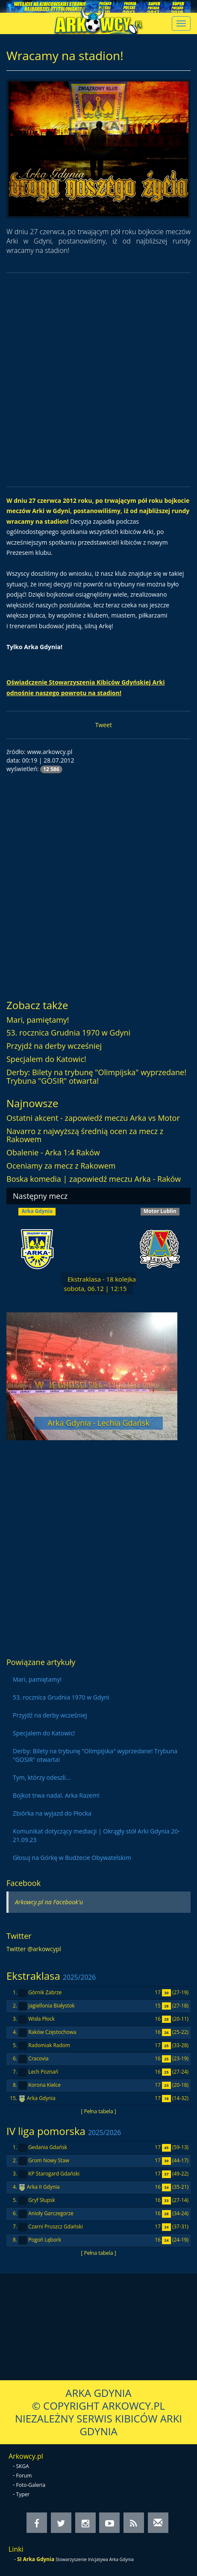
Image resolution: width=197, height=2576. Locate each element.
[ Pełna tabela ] (98, 2111)
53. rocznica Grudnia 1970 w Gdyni (68, 1032)
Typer (23, 2494)
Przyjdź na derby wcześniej (54, 1046)
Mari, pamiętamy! (37, 1020)
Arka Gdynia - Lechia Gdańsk (98, 1423)
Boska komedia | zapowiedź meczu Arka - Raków (93, 1179)
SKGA (22, 2466)
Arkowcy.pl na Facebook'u (49, 1902)
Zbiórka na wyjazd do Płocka (52, 1813)
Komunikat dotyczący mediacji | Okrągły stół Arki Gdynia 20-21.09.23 (96, 1835)
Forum (24, 2475)
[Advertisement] (98, 379)
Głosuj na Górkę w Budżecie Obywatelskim (72, 1858)
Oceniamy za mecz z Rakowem (61, 1165)
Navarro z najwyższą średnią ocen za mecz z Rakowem (84, 1135)
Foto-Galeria (31, 2485)
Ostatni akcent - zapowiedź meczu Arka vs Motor (93, 1118)
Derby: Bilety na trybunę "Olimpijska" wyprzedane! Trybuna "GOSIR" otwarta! (96, 1076)
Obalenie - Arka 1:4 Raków (53, 1152)
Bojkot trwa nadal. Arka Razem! (56, 1795)
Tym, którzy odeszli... (42, 1777)
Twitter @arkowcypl (33, 1949)
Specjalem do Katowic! (46, 1059)
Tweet (103, 725)
